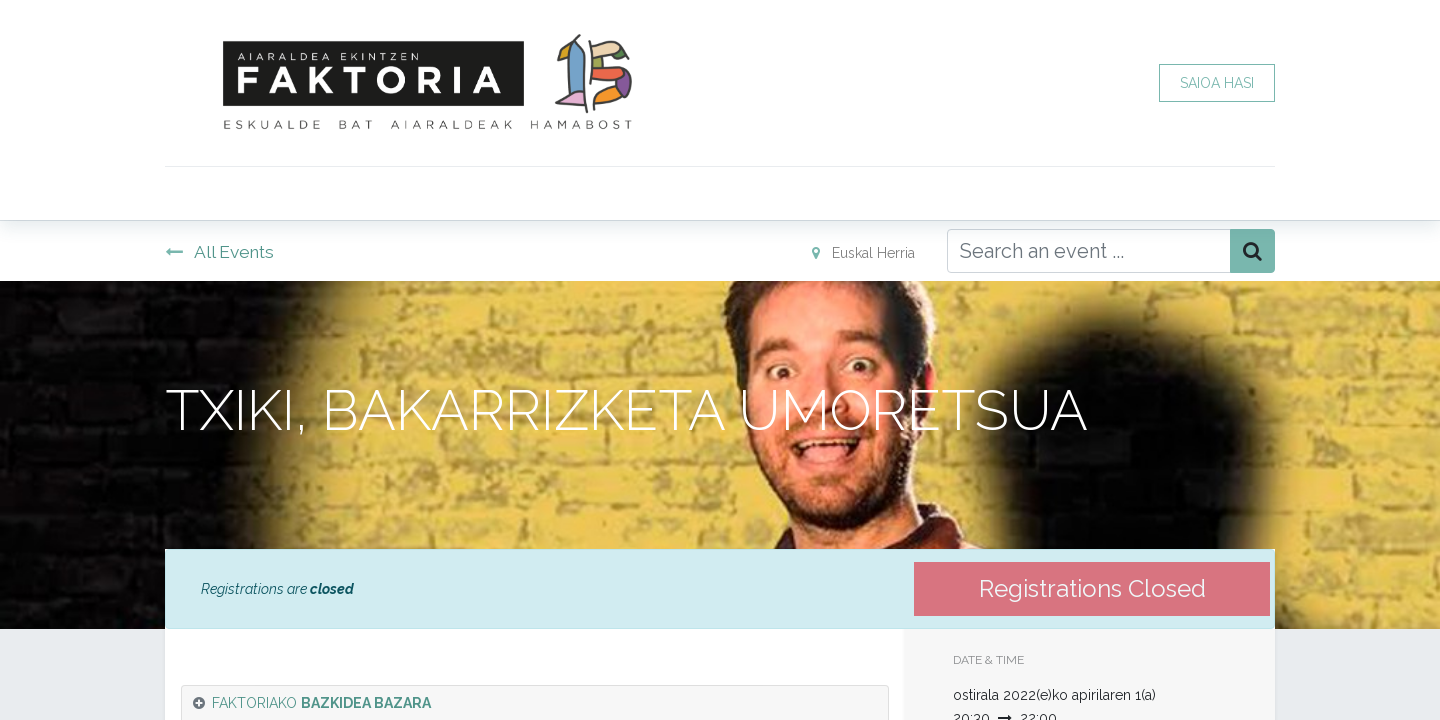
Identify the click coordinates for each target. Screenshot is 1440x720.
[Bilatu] (1252, 251)
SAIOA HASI (1217, 83)
